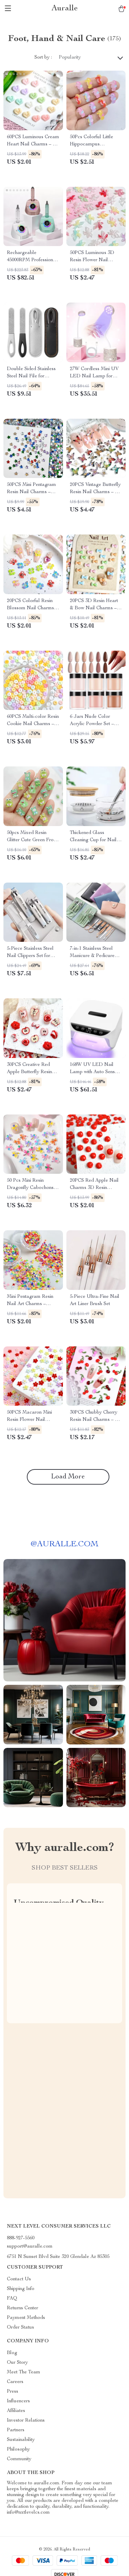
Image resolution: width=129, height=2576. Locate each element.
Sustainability (21, 2439)
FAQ (12, 2298)
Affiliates (16, 2411)
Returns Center (22, 2308)
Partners (15, 2430)
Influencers (18, 2401)
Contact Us (19, 2279)
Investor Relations (26, 2420)
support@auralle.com (30, 2246)
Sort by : (43, 57)
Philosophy (18, 2449)
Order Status (20, 2327)
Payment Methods (26, 2317)
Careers (15, 2382)
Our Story (17, 2362)
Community (19, 2459)
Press (12, 2391)
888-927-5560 (20, 2238)
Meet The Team (23, 2372)
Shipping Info (20, 2289)
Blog (12, 2353)
